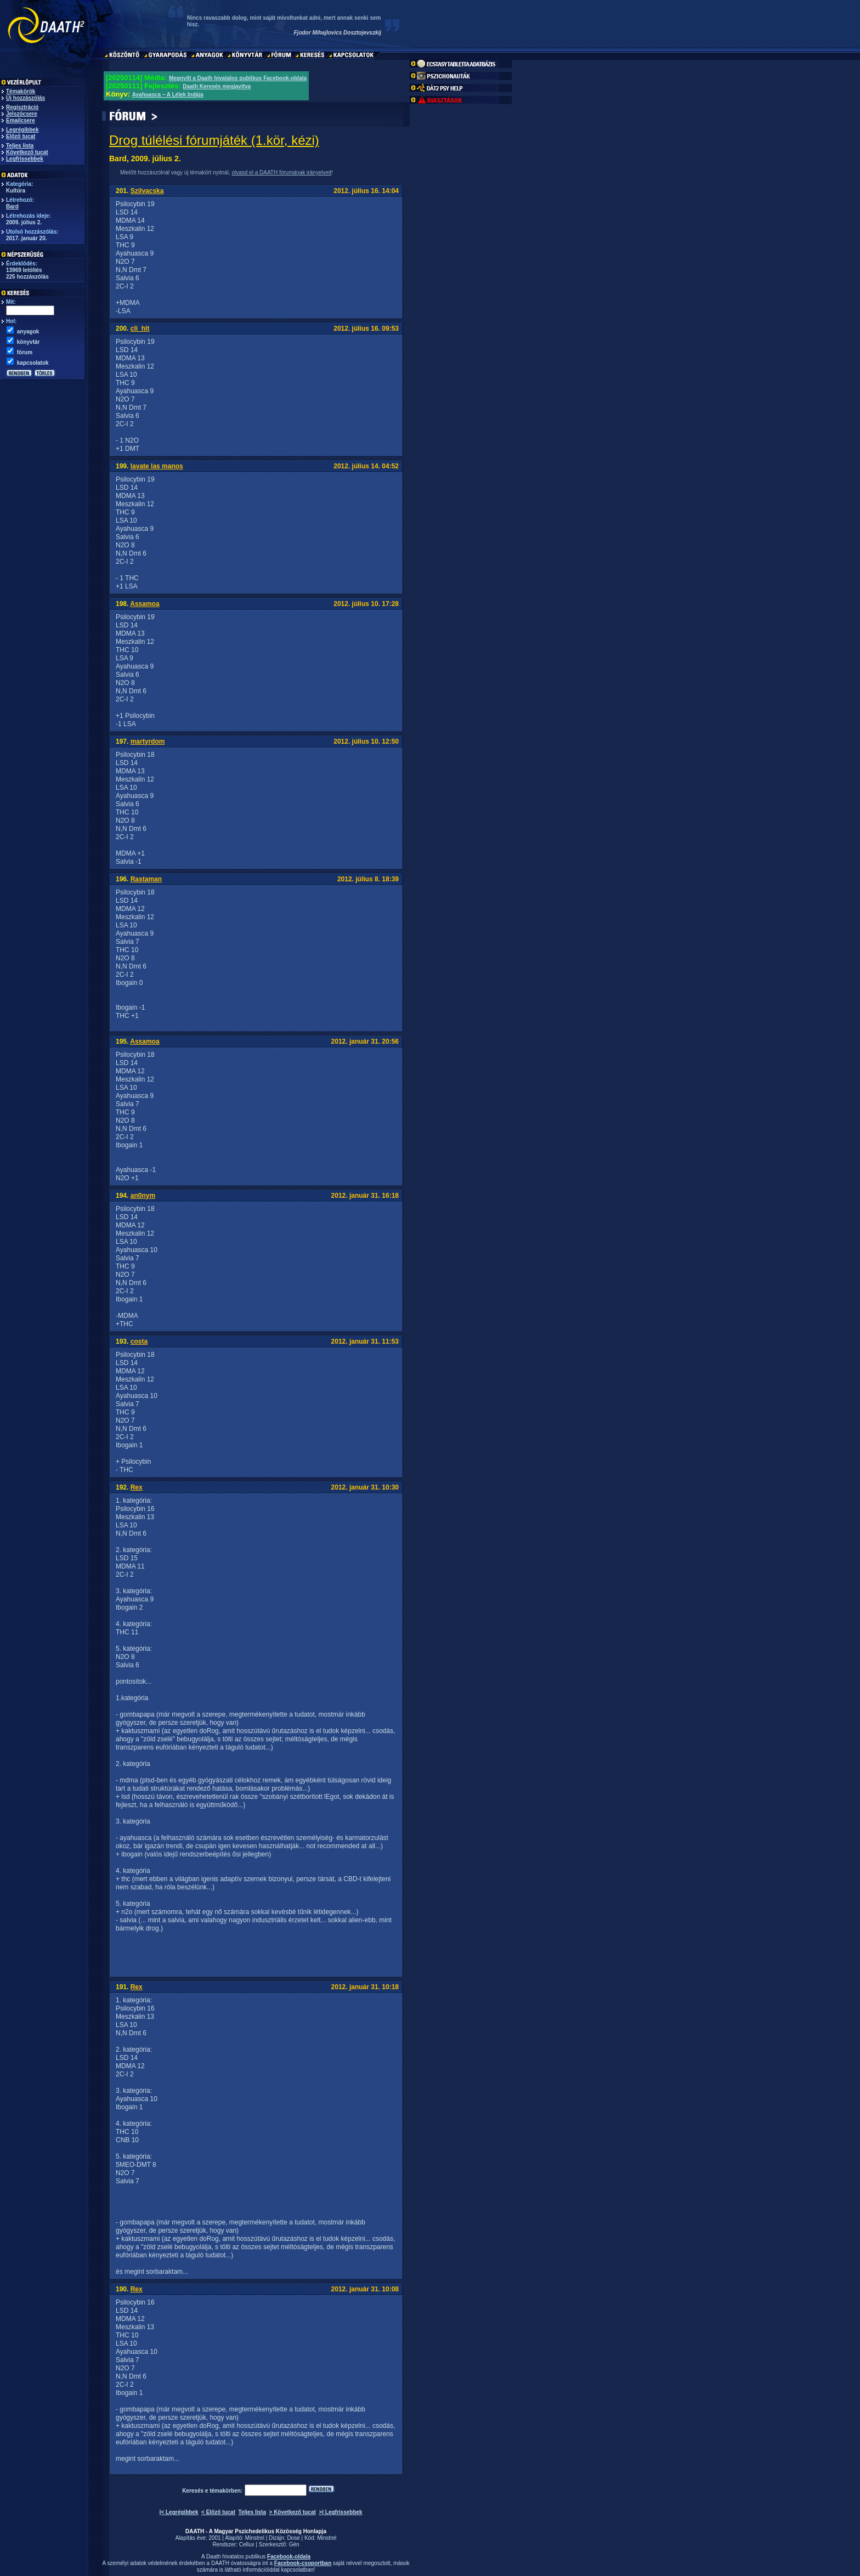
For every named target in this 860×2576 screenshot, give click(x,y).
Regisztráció (22, 107)
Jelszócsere (21, 114)
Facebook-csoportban (302, 2563)
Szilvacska (147, 191)
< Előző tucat (218, 2512)
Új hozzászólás (25, 98)
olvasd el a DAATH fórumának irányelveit (281, 172)
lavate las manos (157, 466)
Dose (293, 2538)
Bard (12, 206)
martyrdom (148, 741)
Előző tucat (20, 136)
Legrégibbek (22, 130)
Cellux (246, 2544)
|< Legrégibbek (179, 2512)
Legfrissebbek (24, 159)
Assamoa (144, 604)
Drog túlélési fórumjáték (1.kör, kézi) (214, 140)
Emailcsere (20, 120)
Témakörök (20, 91)
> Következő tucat (292, 2512)
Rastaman (146, 879)
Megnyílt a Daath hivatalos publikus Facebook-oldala (238, 78)
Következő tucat (27, 152)
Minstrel (254, 2538)
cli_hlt (140, 328)
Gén (294, 2544)
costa (139, 1341)
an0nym (143, 1195)
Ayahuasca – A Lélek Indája (167, 95)
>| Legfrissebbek (340, 2512)
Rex (137, 1487)
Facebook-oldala (288, 2557)
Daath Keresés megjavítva (217, 86)
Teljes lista (19, 146)
